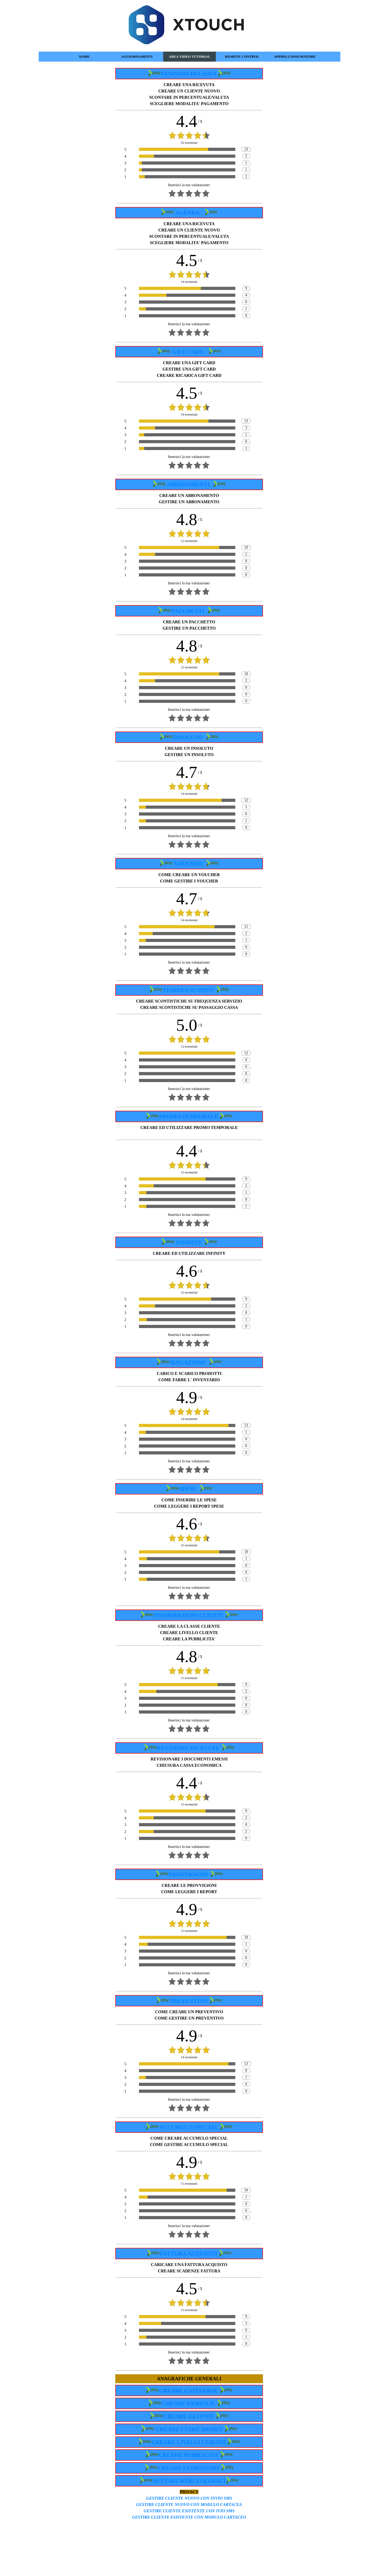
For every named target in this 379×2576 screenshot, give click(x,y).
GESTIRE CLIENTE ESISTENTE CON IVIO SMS (189, 2511)
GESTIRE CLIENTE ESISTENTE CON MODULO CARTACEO (189, 2517)
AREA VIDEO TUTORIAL (189, 56)
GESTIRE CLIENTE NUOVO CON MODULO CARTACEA (189, 2504)
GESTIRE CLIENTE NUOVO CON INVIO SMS (189, 2498)
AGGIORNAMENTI (137, 56)
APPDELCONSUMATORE (295, 56)
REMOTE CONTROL (242, 56)
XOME (84, 56)
